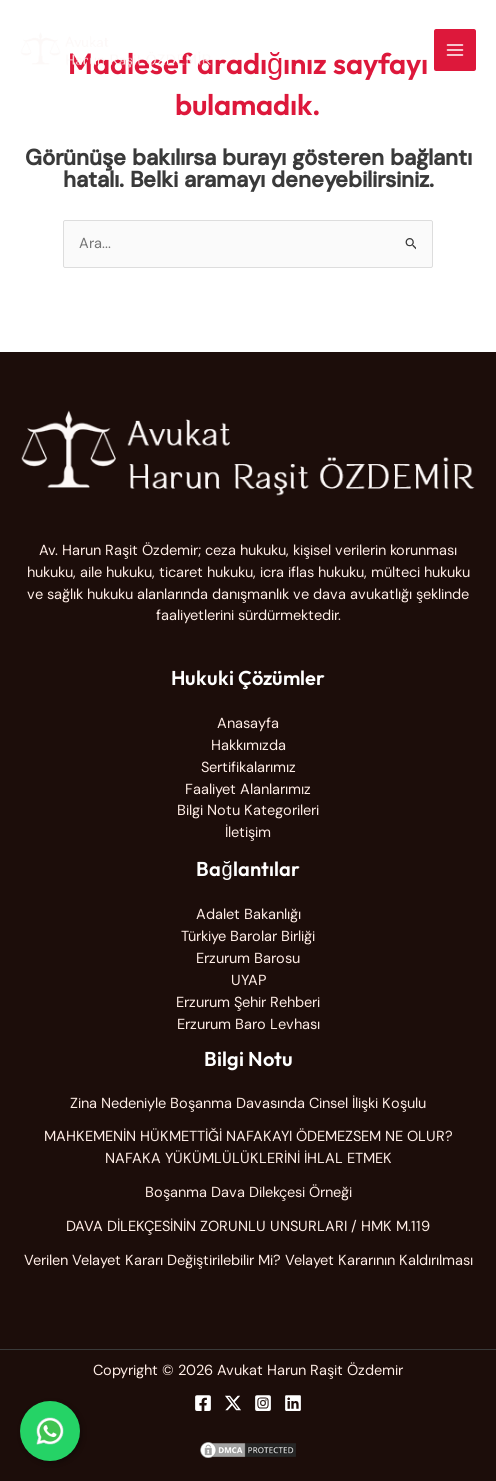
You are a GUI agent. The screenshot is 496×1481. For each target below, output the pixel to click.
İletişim (248, 832)
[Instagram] (263, 1403)
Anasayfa (248, 723)
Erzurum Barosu (248, 958)
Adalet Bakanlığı (248, 914)
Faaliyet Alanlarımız (248, 789)
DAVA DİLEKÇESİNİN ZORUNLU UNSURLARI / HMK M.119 (248, 1226)
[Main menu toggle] (455, 50)
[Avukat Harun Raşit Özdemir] (116, 50)
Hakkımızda (248, 745)
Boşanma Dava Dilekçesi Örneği (248, 1192)
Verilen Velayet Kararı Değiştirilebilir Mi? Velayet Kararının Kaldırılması (248, 1260)
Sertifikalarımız (248, 767)
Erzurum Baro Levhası (248, 1024)
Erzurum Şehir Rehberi (248, 1002)
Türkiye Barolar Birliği (248, 936)
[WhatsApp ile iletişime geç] (50, 1431)
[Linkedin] (293, 1403)
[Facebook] (203, 1403)
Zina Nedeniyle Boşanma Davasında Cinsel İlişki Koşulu (248, 1103)
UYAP (248, 980)
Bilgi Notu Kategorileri (248, 810)
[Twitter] (233, 1403)
